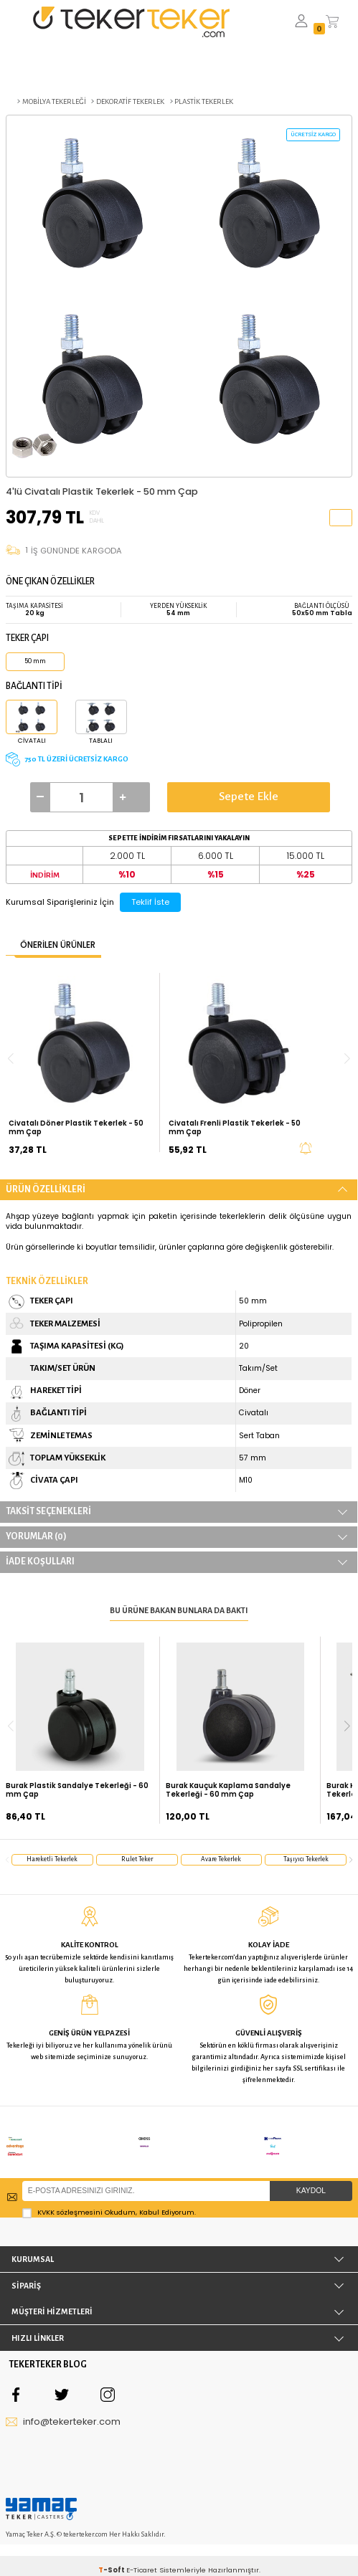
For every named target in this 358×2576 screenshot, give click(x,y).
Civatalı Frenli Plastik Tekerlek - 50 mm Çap (235, 1127)
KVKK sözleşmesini (70, 2190)
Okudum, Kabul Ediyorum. (109, 2190)
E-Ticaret (141, 2547)
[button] (346, 1726)
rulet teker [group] (137, 1859)
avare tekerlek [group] (221, 1859)
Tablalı (101, 740)
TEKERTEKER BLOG (48, 2342)
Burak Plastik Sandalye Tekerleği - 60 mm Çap (77, 1790)
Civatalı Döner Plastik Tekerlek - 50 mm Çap (76, 1127)
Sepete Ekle (248, 796)
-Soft (112, 2547)
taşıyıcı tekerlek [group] (306, 1859)
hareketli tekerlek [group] (52, 1859)
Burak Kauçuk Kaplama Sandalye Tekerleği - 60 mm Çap (228, 1790)
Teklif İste (150, 902)
